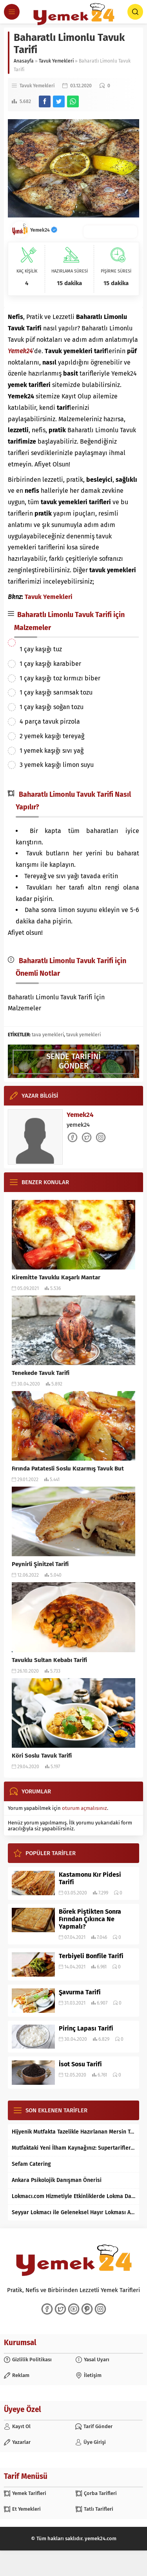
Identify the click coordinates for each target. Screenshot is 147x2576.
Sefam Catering (31, 2164)
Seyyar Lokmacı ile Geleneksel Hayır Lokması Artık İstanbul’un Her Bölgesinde (73, 2212)
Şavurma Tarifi (80, 1992)
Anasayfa (24, 61)
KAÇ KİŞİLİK (26, 271)
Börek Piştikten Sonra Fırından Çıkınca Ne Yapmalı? (90, 1919)
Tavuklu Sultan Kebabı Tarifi (49, 1660)
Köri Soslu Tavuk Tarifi (42, 1755)
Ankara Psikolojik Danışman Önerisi (57, 2180)
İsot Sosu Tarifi (80, 2064)
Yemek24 (43, 230)
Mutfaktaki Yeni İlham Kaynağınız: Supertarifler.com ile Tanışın (73, 2148)
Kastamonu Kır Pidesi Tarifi (90, 1878)
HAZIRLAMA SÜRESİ (69, 271)
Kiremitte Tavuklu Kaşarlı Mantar (56, 1277)
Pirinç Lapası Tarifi (86, 2028)
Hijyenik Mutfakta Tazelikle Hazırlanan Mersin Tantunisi (73, 2131)
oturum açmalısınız (84, 1808)
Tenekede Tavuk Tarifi (40, 1372)
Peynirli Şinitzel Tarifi (40, 1564)
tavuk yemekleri (83, 1034)
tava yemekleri (48, 1034)
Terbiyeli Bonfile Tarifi (91, 1956)
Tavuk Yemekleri (56, 61)
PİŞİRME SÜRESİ (116, 271)
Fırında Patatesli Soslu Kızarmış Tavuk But (68, 1468)
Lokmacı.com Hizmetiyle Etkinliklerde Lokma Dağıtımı (73, 2196)
